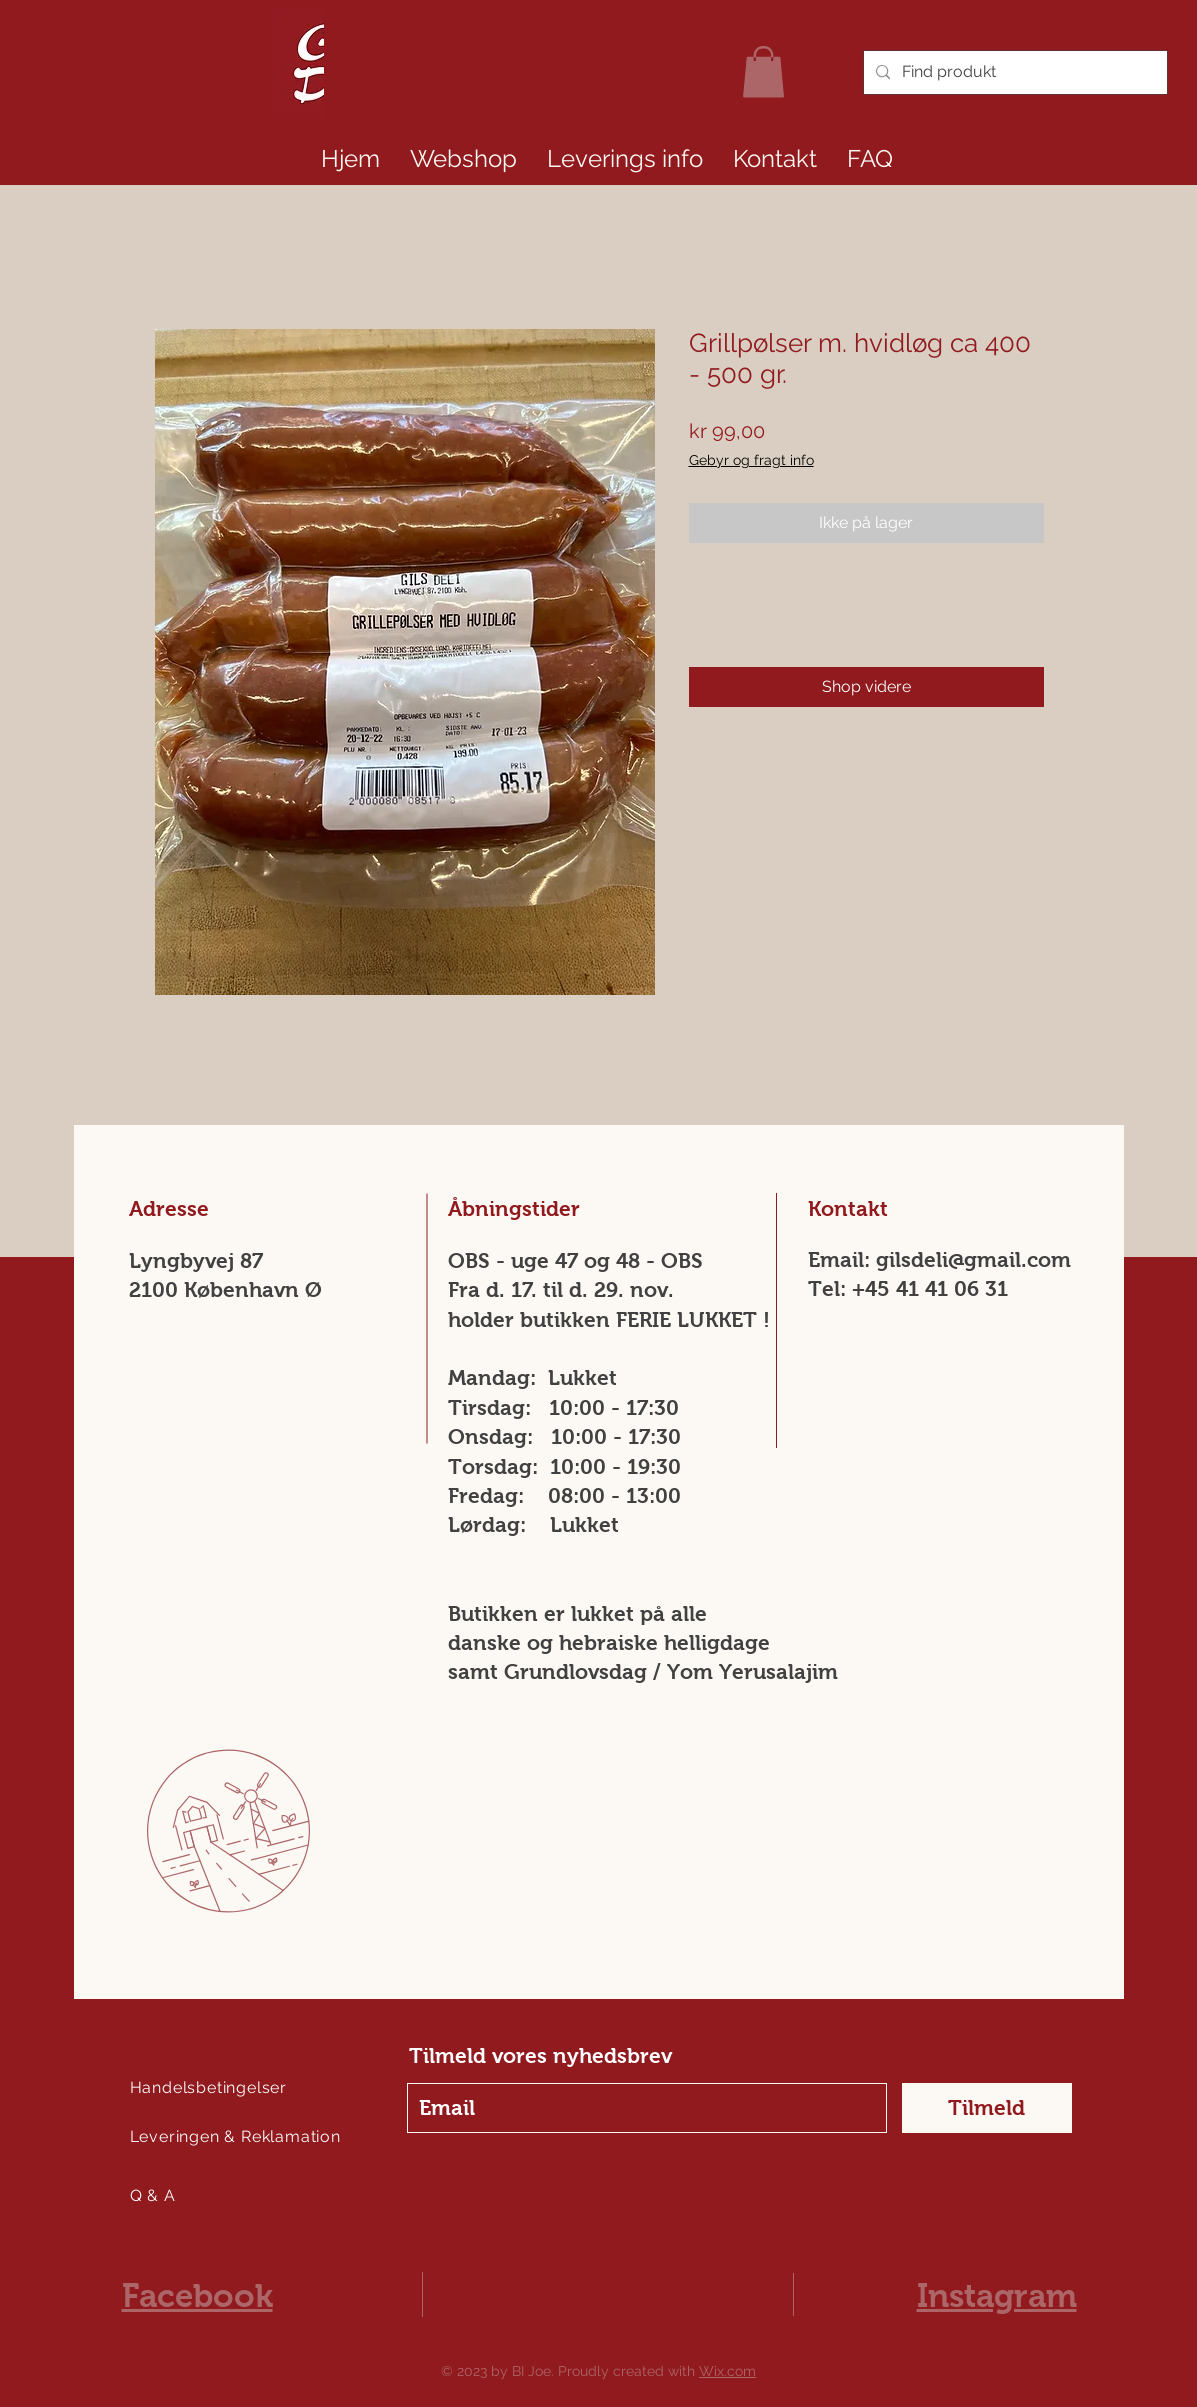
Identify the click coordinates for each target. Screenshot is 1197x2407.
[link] (763, 71)
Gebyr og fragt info (751, 460)
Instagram (997, 2295)
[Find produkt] (1013, 72)
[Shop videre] (866, 687)
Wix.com (727, 2371)
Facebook (197, 2295)
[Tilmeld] (987, 2108)
